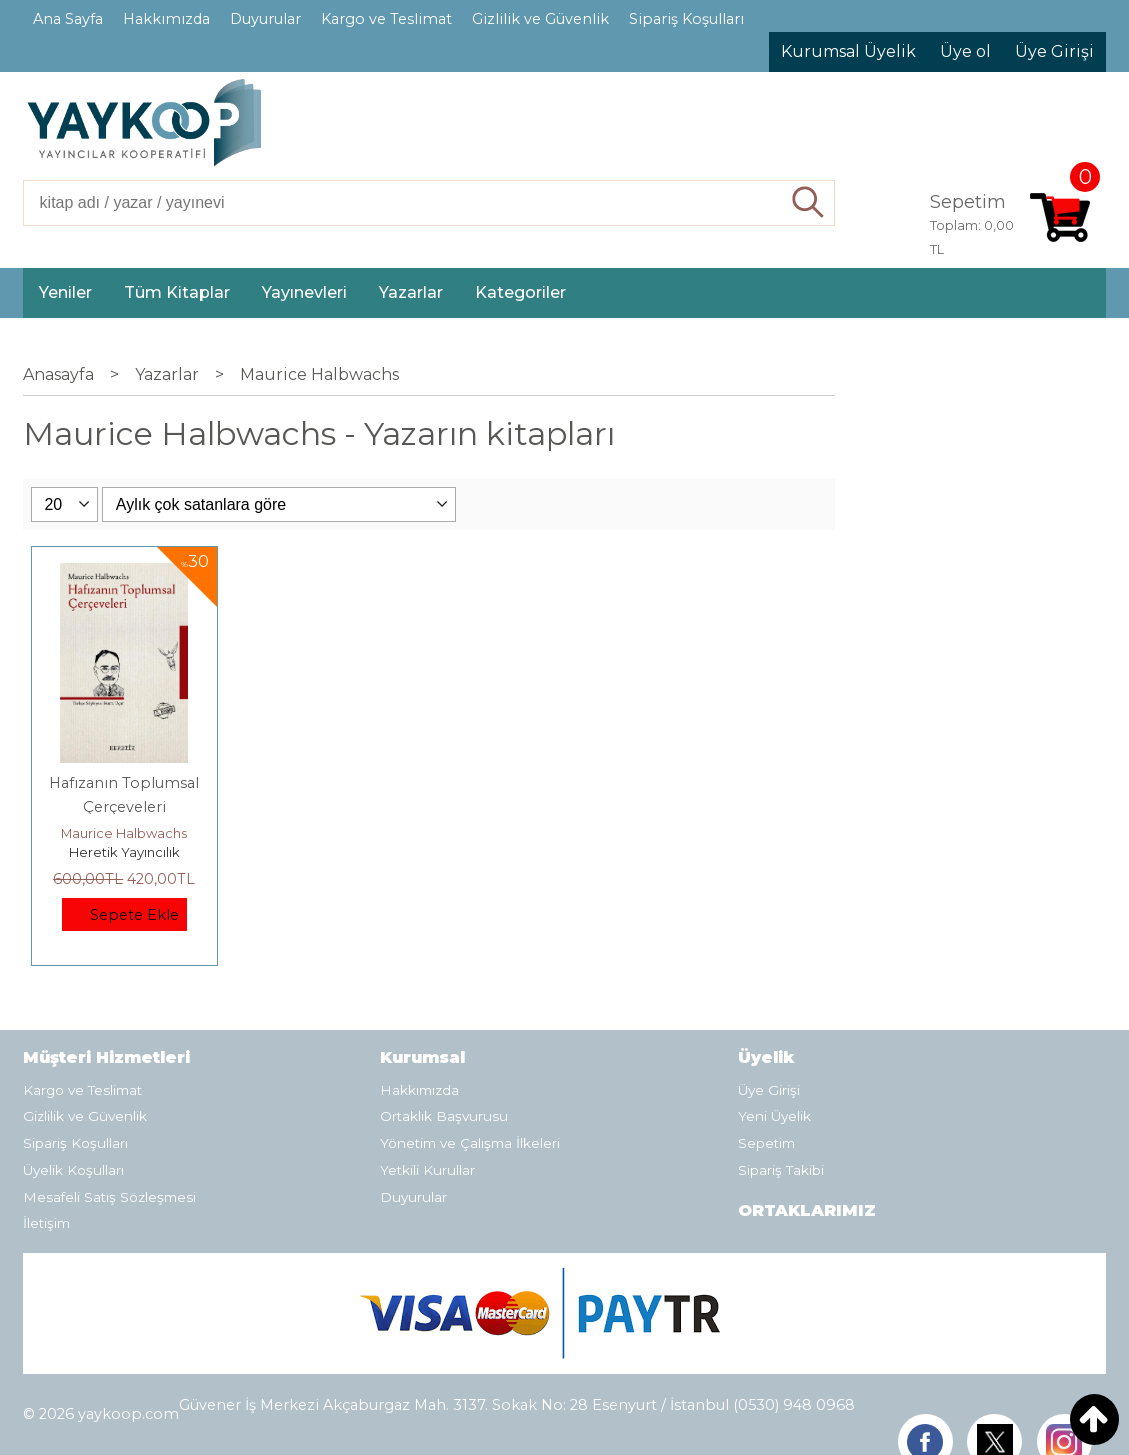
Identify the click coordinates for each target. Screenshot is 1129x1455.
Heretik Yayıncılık (124, 852)
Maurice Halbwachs (124, 833)
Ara (808, 203)
